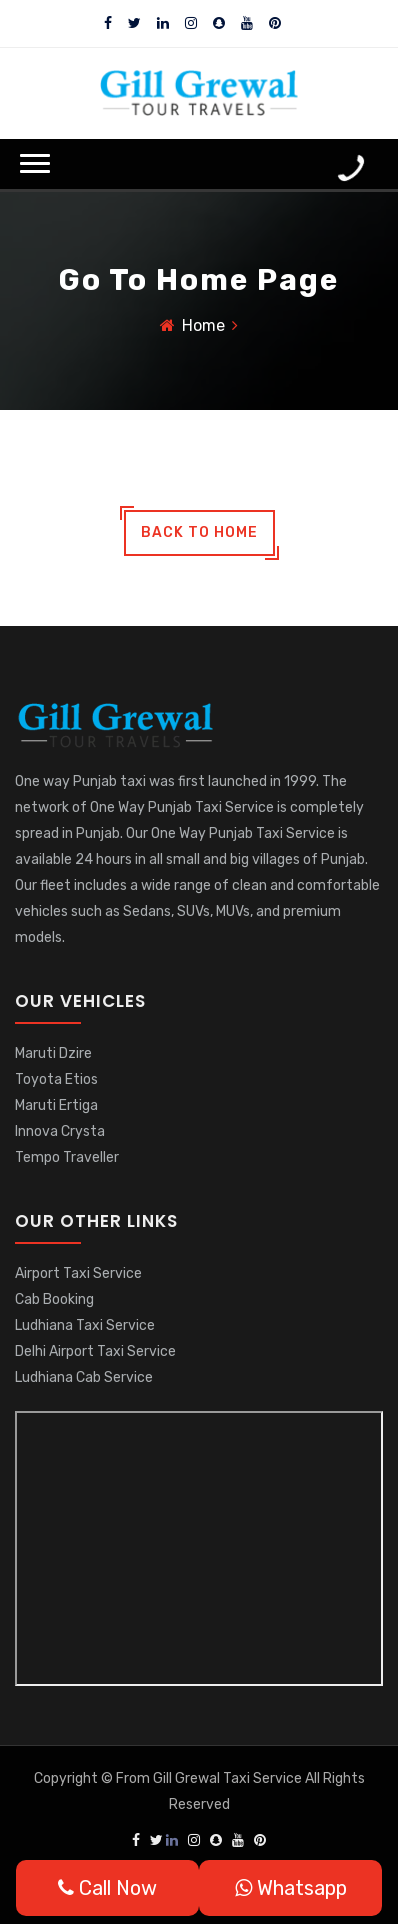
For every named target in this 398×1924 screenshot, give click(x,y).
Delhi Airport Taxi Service (95, 1351)
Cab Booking (54, 1299)
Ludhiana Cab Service (84, 1377)
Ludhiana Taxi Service (85, 1325)
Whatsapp (291, 1888)
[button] (35, 163)
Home (203, 325)
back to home (199, 532)
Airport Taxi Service (78, 1273)
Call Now (107, 1888)
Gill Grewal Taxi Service (229, 1778)
